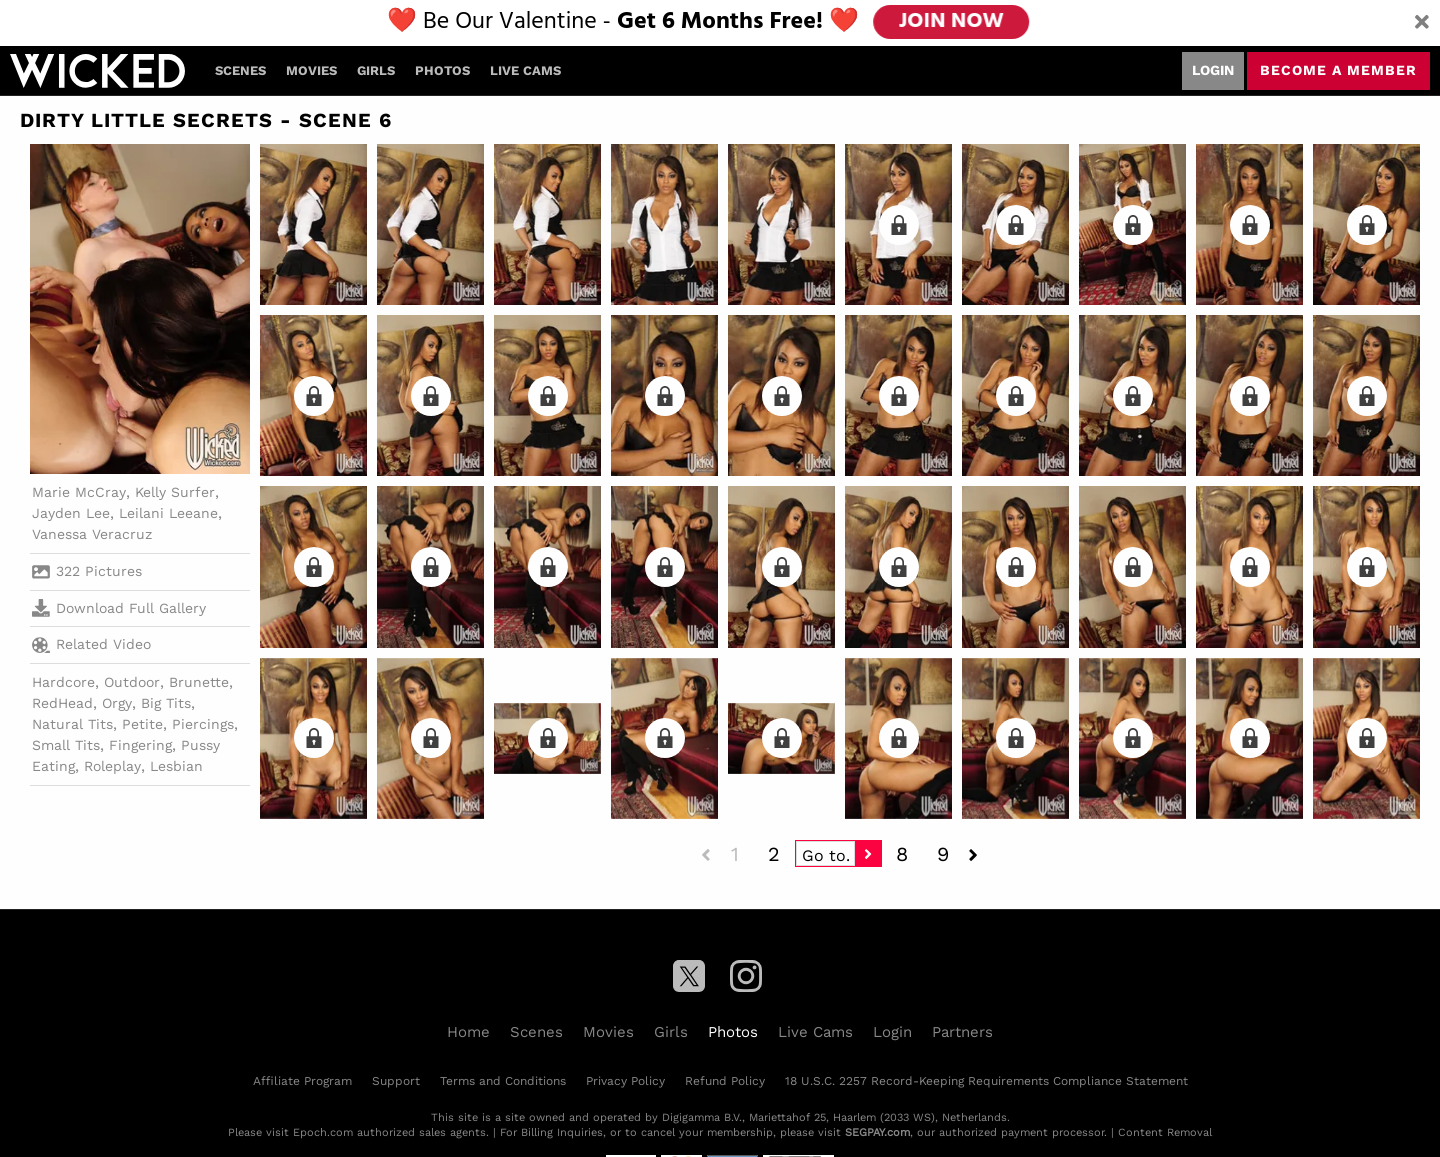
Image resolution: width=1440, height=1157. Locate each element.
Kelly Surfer (175, 492)
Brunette (199, 682)
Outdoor (132, 682)
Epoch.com (323, 1132)
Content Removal (1165, 1132)
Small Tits (66, 745)
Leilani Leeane (168, 513)
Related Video (91, 645)
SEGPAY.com (877, 1132)
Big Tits (166, 703)
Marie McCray (79, 492)
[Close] (1422, 23)
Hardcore (63, 682)
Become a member (1338, 70)
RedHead (62, 703)
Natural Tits (72, 724)
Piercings (203, 724)
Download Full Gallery (119, 608)
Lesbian (176, 766)
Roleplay (112, 766)
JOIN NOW (951, 22)
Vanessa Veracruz (92, 534)
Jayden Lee (71, 513)
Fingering (140, 745)
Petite (142, 724)
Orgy (117, 703)
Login (1213, 70)
